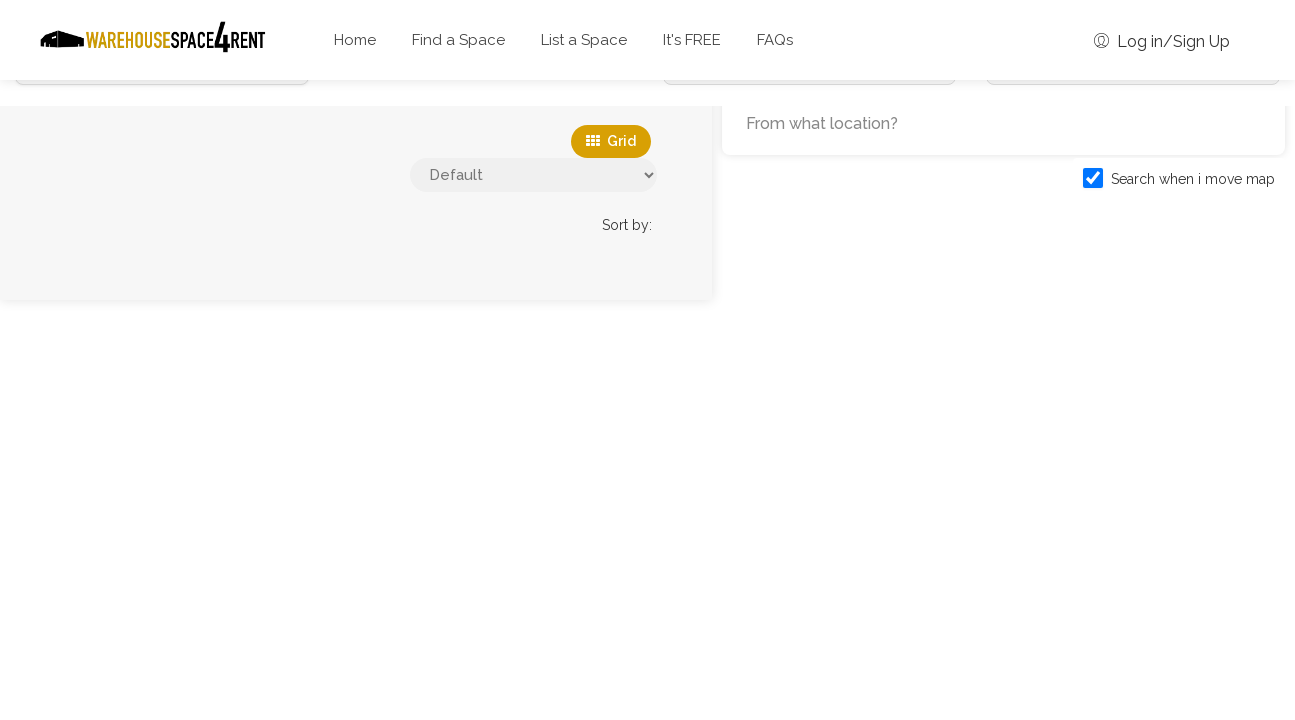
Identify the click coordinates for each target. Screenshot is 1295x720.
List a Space (584, 40)
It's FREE (692, 40)
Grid (611, 141)
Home (355, 40)
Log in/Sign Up (1162, 41)
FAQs (775, 40)
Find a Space (458, 40)
